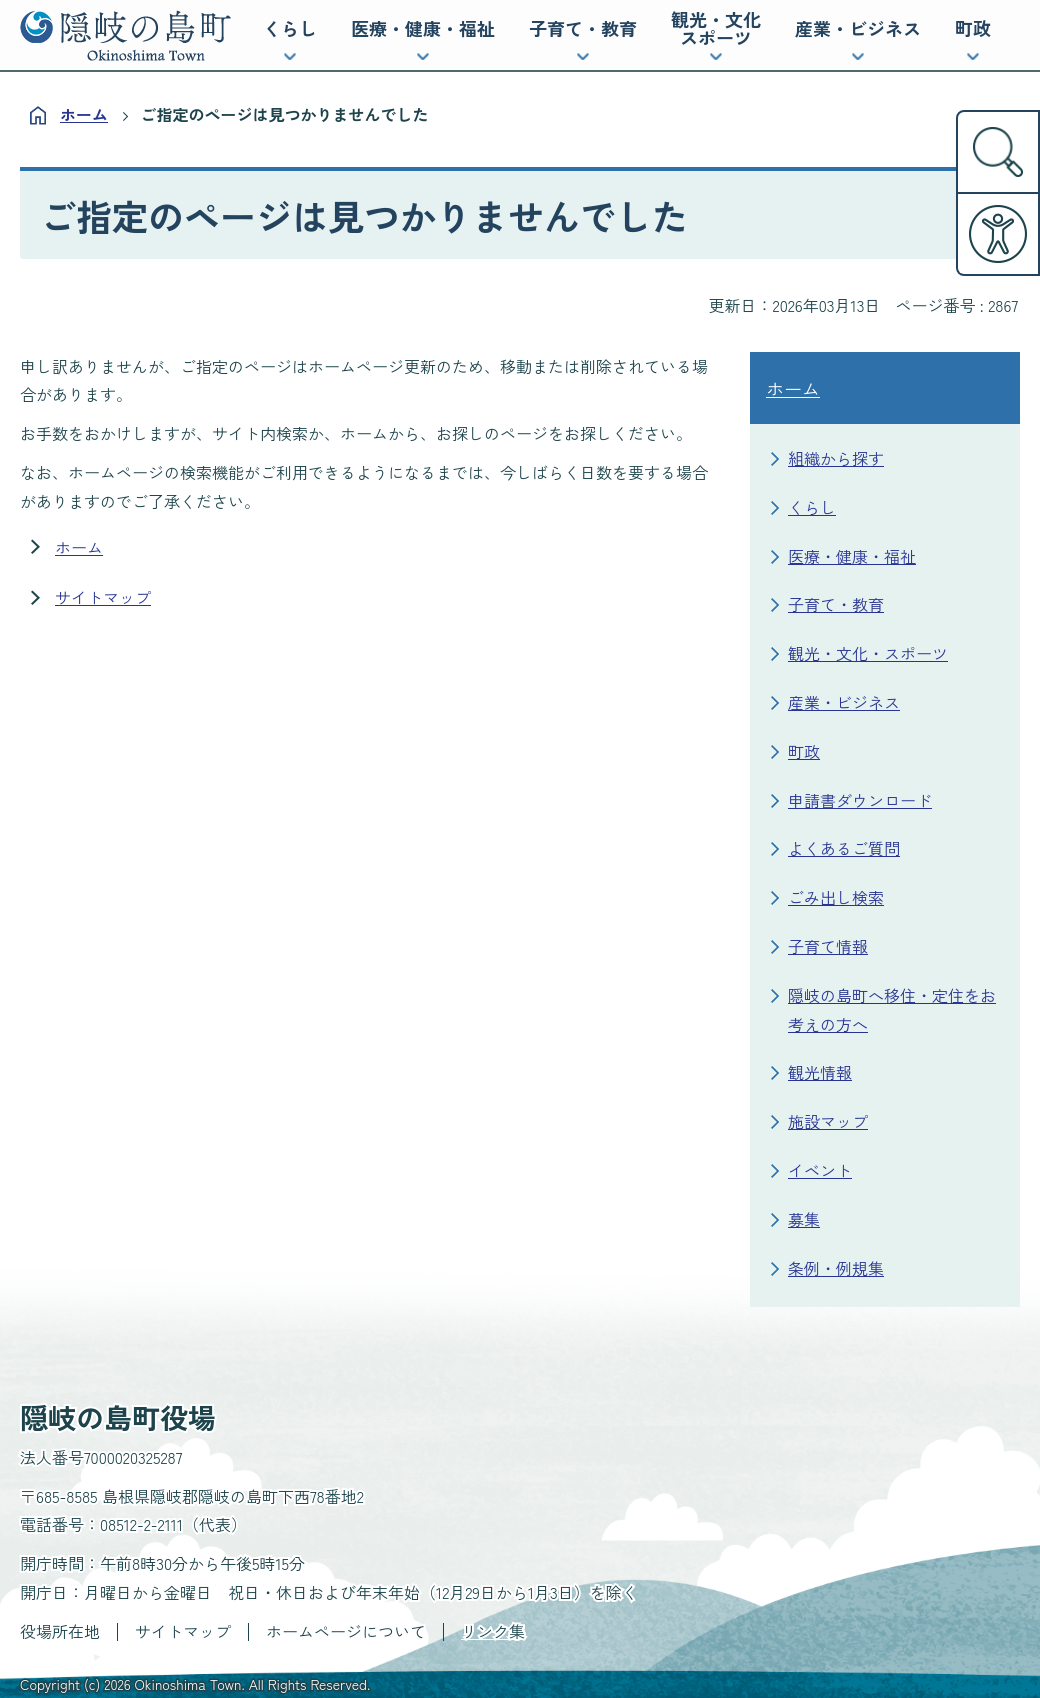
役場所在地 (60, 1631)
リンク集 (493, 1631)
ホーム (84, 114)
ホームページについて (346, 1631)
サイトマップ (103, 597)
